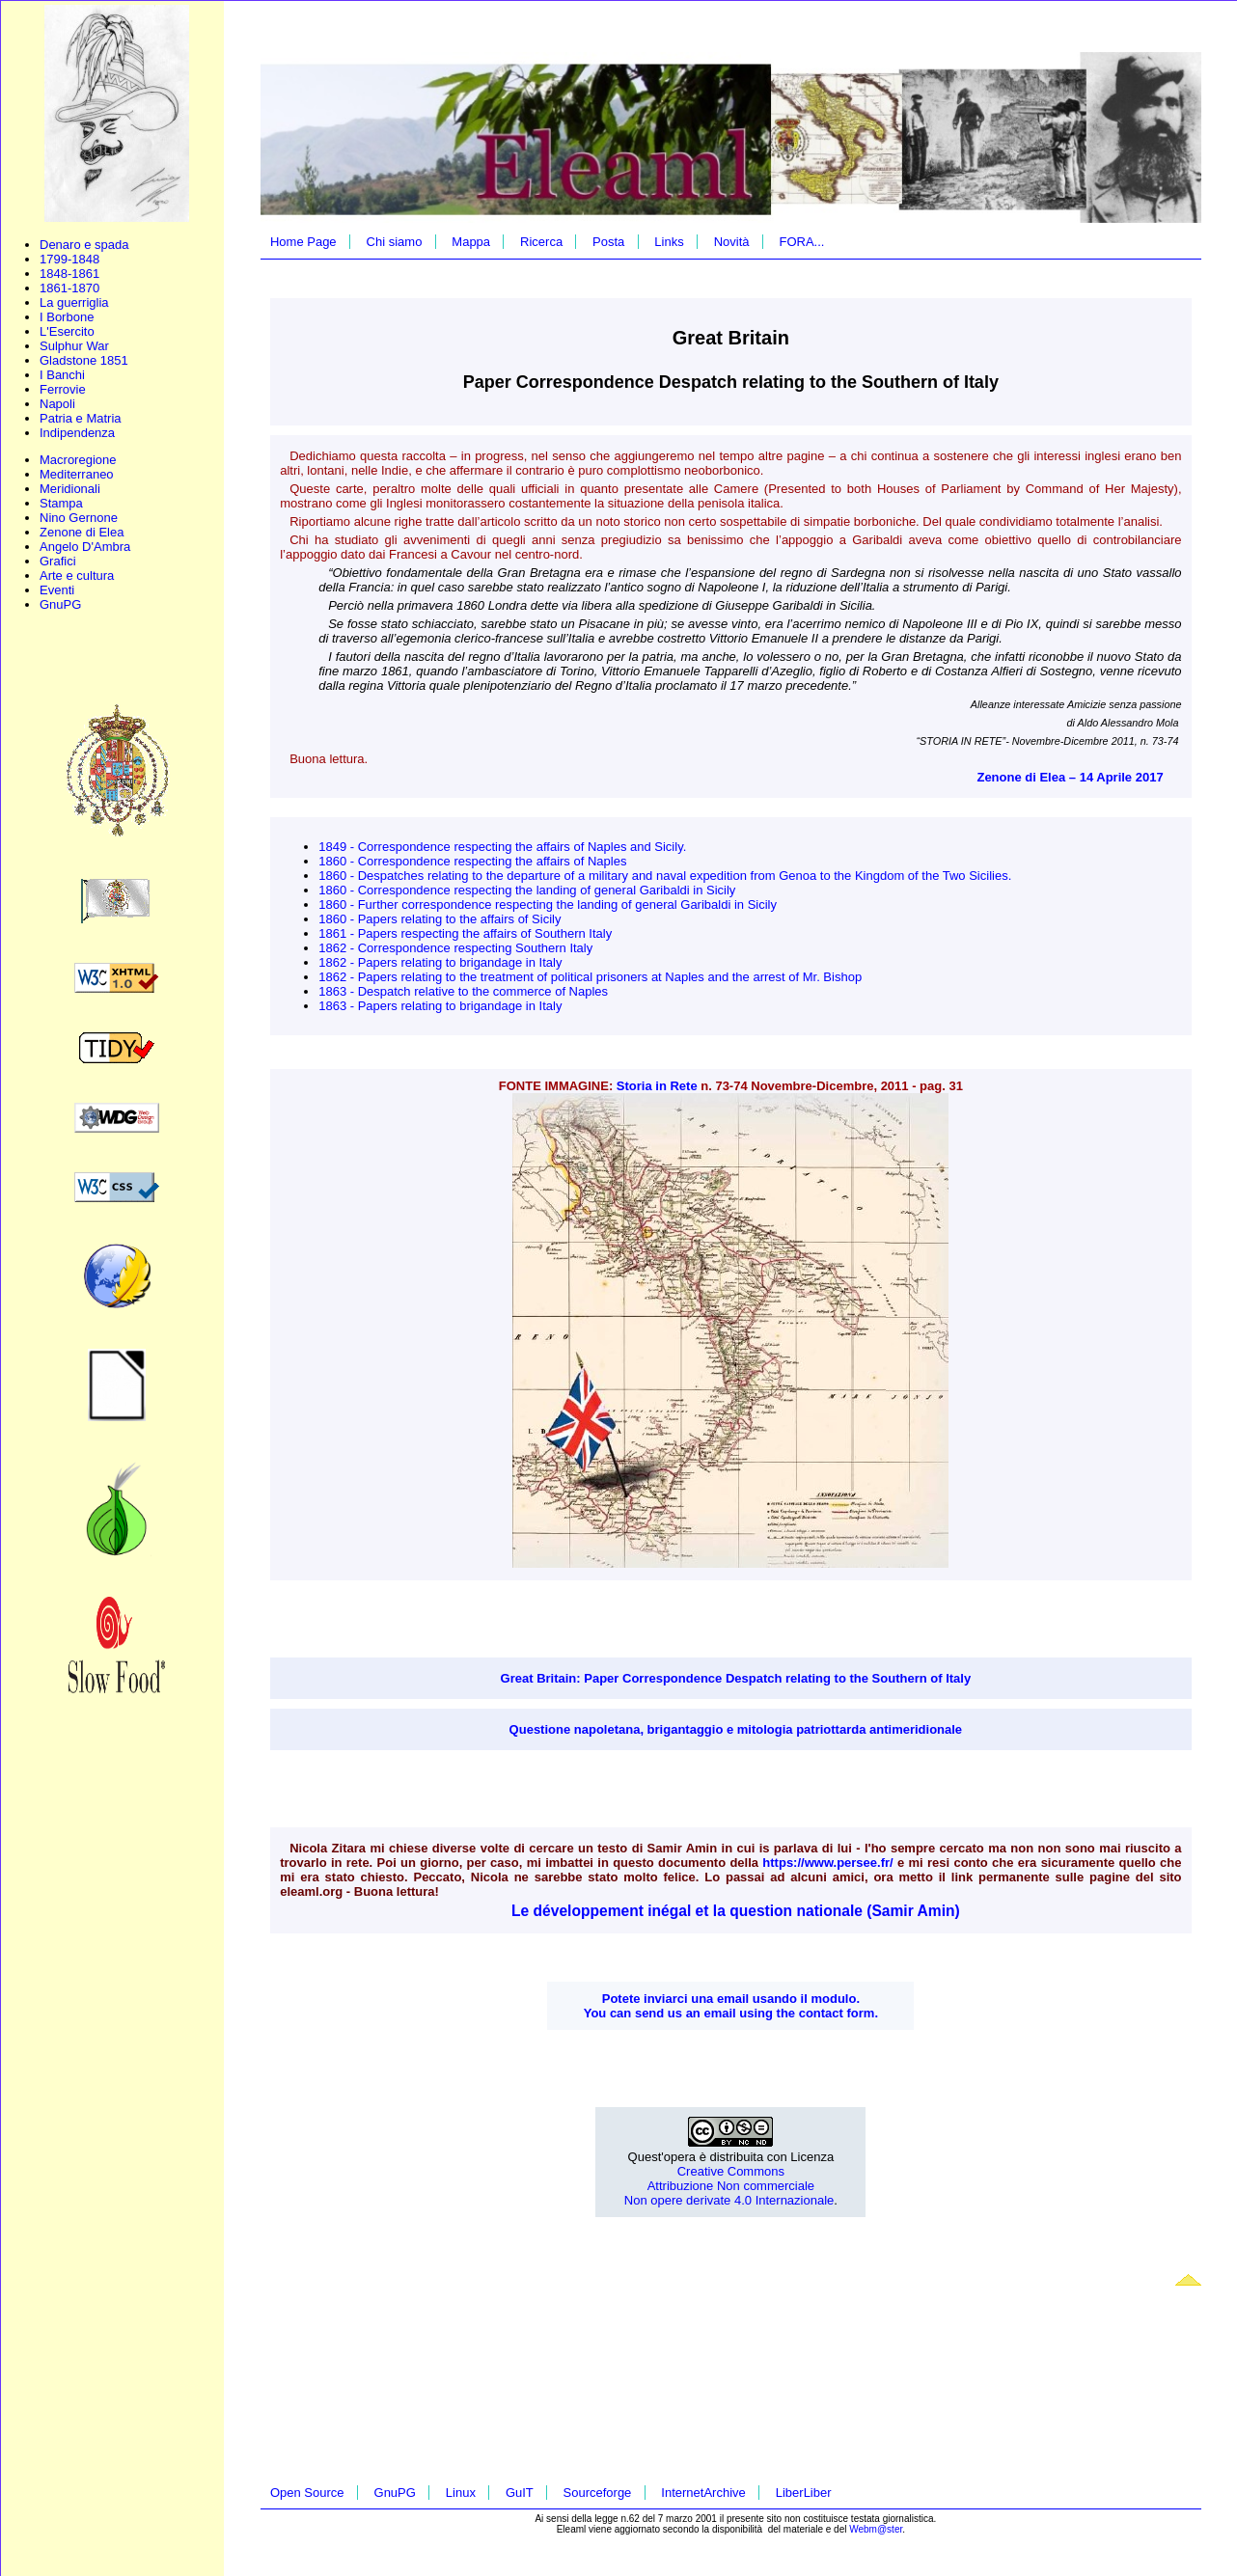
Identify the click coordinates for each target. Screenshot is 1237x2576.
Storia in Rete (657, 1086)
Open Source (307, 2492)
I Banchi (62, 375)
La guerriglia (74, 302)
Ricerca (541, 241)
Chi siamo (395, 241)
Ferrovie (63, 389)
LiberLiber (804, 2492)
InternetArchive (703, 2492)
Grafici (58, 561)
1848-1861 (69, 273)
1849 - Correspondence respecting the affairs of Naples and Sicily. (502, 846)
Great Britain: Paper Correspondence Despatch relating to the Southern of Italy (736, 1678)
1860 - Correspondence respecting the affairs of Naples (472, 861)
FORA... (801, 241)
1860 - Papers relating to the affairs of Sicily (439, 919)
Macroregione (78, 459)
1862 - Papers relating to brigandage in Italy (440, 962)
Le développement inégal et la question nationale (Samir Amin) (735, 1911)
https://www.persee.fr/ (827, 1862)
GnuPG (60, 604)
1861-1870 (69, 288)
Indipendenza (77, 432)
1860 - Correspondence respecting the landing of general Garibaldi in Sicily (526, 890)
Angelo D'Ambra (85, 546)
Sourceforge (598, 2492)
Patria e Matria (81, 418)
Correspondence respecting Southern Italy (475, 948)
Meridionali (70, 488)
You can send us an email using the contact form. (731, 2013)
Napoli (57, 404)
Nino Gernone (79, 517)
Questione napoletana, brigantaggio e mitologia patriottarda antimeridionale (736, 1729)
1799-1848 (69, 259)
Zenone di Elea (82, 532)
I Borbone (67, 317)
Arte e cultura (77, 575)
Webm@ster (875, 2529)
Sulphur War (74, 346)
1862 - (337, 948)
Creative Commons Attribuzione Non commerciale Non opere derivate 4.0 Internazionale (729, 2185)
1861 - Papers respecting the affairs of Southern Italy (465, 933)
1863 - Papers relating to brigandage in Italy (440, 1006)
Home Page (303, 241)
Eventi (57, 590)
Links (668, 241)
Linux (461, 2492)
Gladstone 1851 (84, 360)
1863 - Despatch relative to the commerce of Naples (463, 991)
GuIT (520, 2492)
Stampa (61, 503)
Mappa (471, 241)
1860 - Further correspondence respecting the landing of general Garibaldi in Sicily (547, 904)
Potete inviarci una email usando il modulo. (731, 1998)
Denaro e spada (84, 244)
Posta (608, 241)
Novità (732, 241)
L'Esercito (67, 331)
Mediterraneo (77, 474)
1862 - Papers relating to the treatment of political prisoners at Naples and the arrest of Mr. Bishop (590, 977)
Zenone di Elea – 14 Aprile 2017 (1069, 777)
